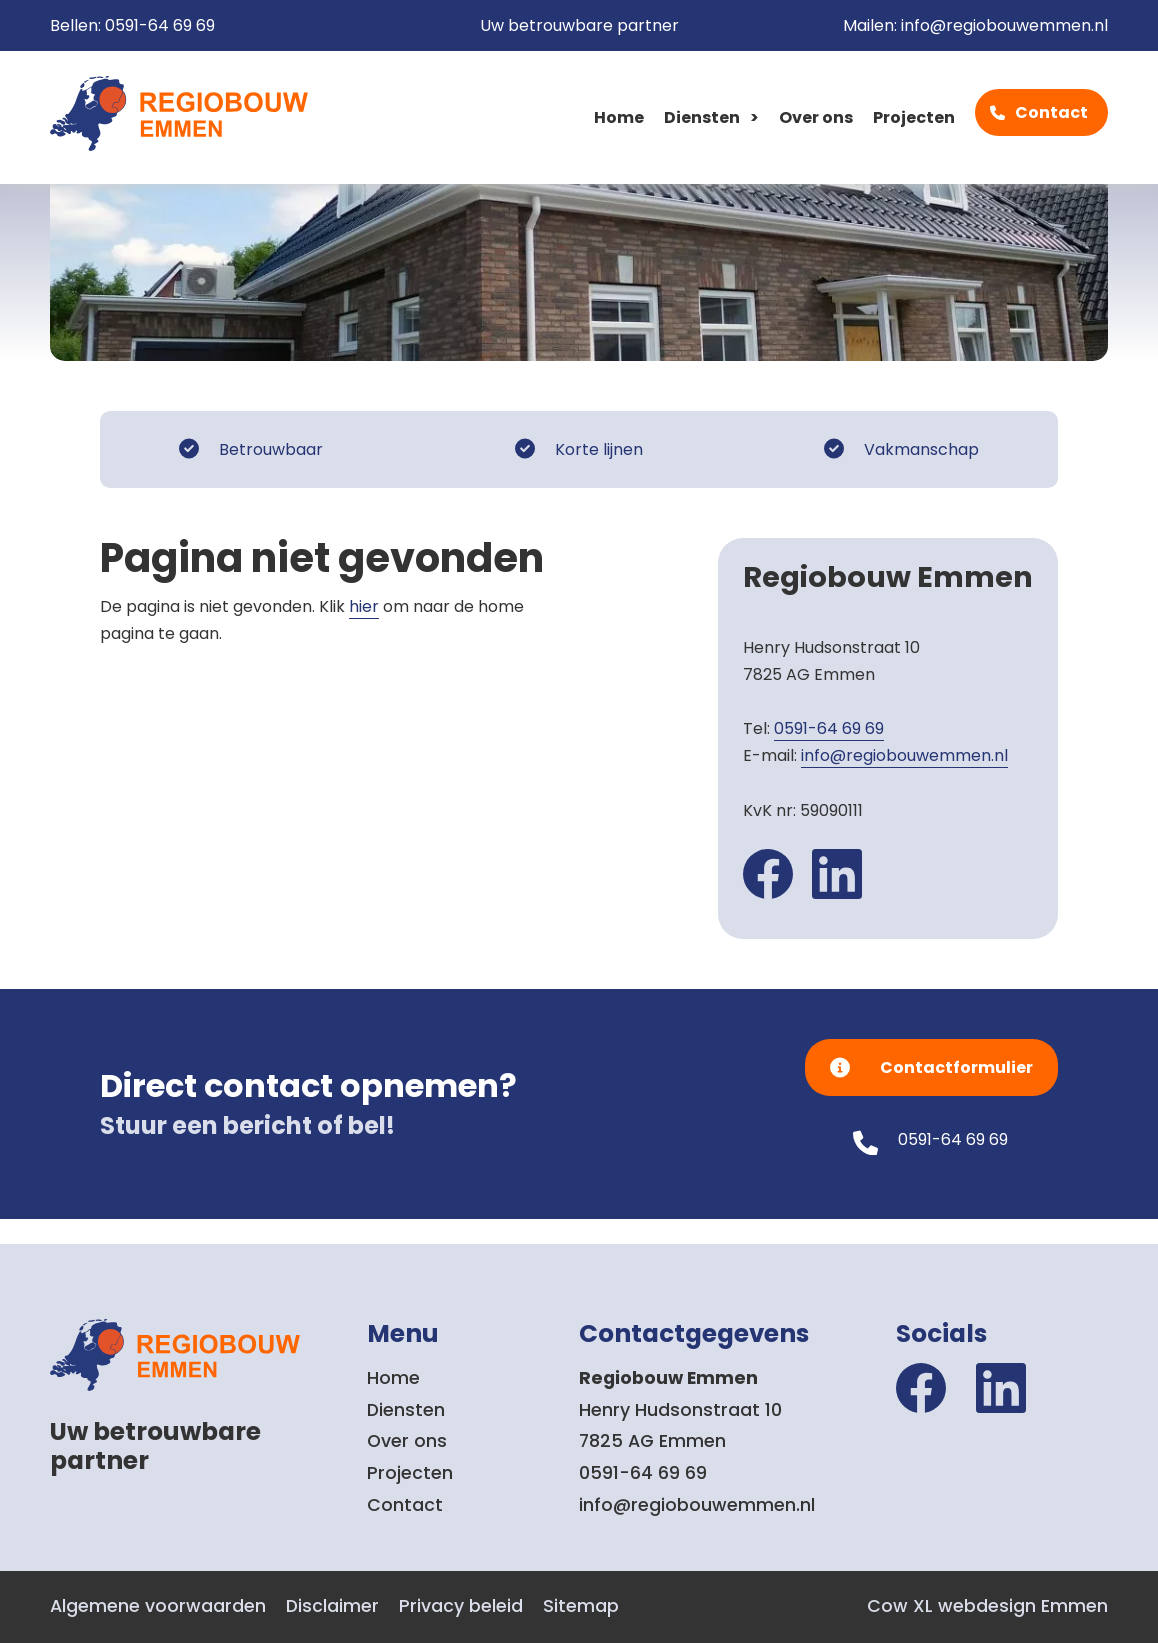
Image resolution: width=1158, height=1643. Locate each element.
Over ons (816, 117)
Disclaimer (332, 1606)
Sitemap (581, 1606)
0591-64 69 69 (160, 25)
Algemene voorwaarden (158, 1606)
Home (619, 117)
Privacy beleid (461, 1606)
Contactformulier (956, 1067)
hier (364, 606)
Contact (1051, 112)
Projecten (914, 117)
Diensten (702, 117)
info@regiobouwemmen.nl (1004, 25)
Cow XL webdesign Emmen (987, 1606)
